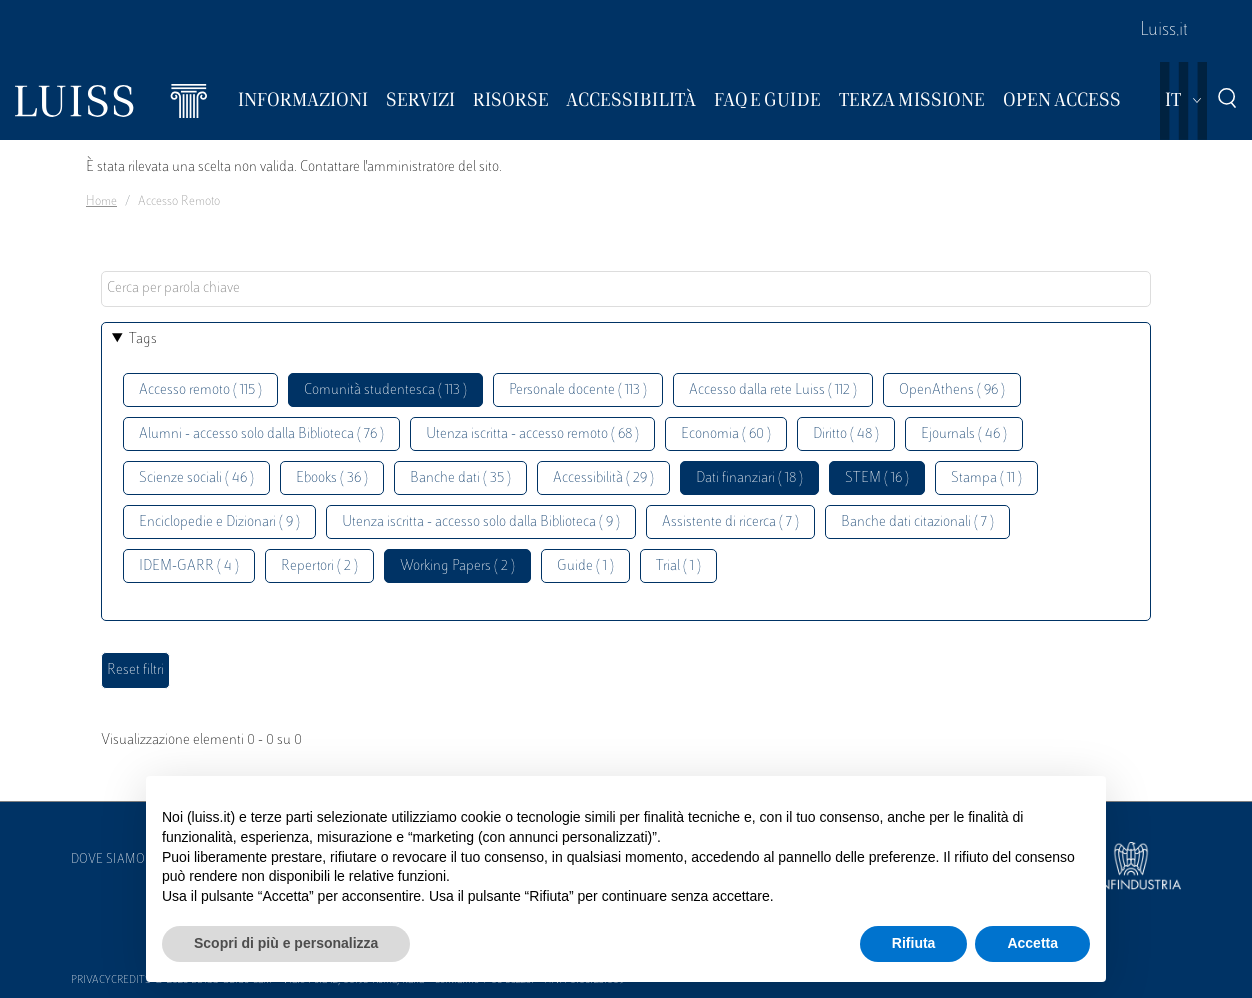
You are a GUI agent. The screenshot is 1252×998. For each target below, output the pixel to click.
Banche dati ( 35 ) (460, 478)
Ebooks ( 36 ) (332, 478)
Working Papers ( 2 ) (457, 566)
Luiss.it (1164, 31)
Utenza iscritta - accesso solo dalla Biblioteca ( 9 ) (481, 522)
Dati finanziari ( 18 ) (749, 478)
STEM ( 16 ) (877, 478)
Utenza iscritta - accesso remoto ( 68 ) (532, 434)
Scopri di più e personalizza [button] (286, 943)
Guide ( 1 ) (585, 566)
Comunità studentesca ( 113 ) (385, 390)
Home (101, 202)
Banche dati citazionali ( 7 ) (917, 522)
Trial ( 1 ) (678, 566)
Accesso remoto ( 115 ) (200, 390)
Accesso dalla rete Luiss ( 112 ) (773, 390)
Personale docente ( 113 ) (578, 390)
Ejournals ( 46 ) (964, 434)
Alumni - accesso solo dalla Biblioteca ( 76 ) (261, 434)
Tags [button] (143, 339)
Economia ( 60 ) (726, 434)
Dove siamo (108, 860)
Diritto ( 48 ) (846, 434)
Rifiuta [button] (914, 943)
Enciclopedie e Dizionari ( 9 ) (219, 522)
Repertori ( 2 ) (319, 566)
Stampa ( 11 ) (986, 478)
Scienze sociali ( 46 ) (196, 478)
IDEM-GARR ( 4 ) (189, 566)
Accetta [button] (1032, 943)
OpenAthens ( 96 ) (952, 390)
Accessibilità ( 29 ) (603, 478)
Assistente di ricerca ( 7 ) (730, 522)
